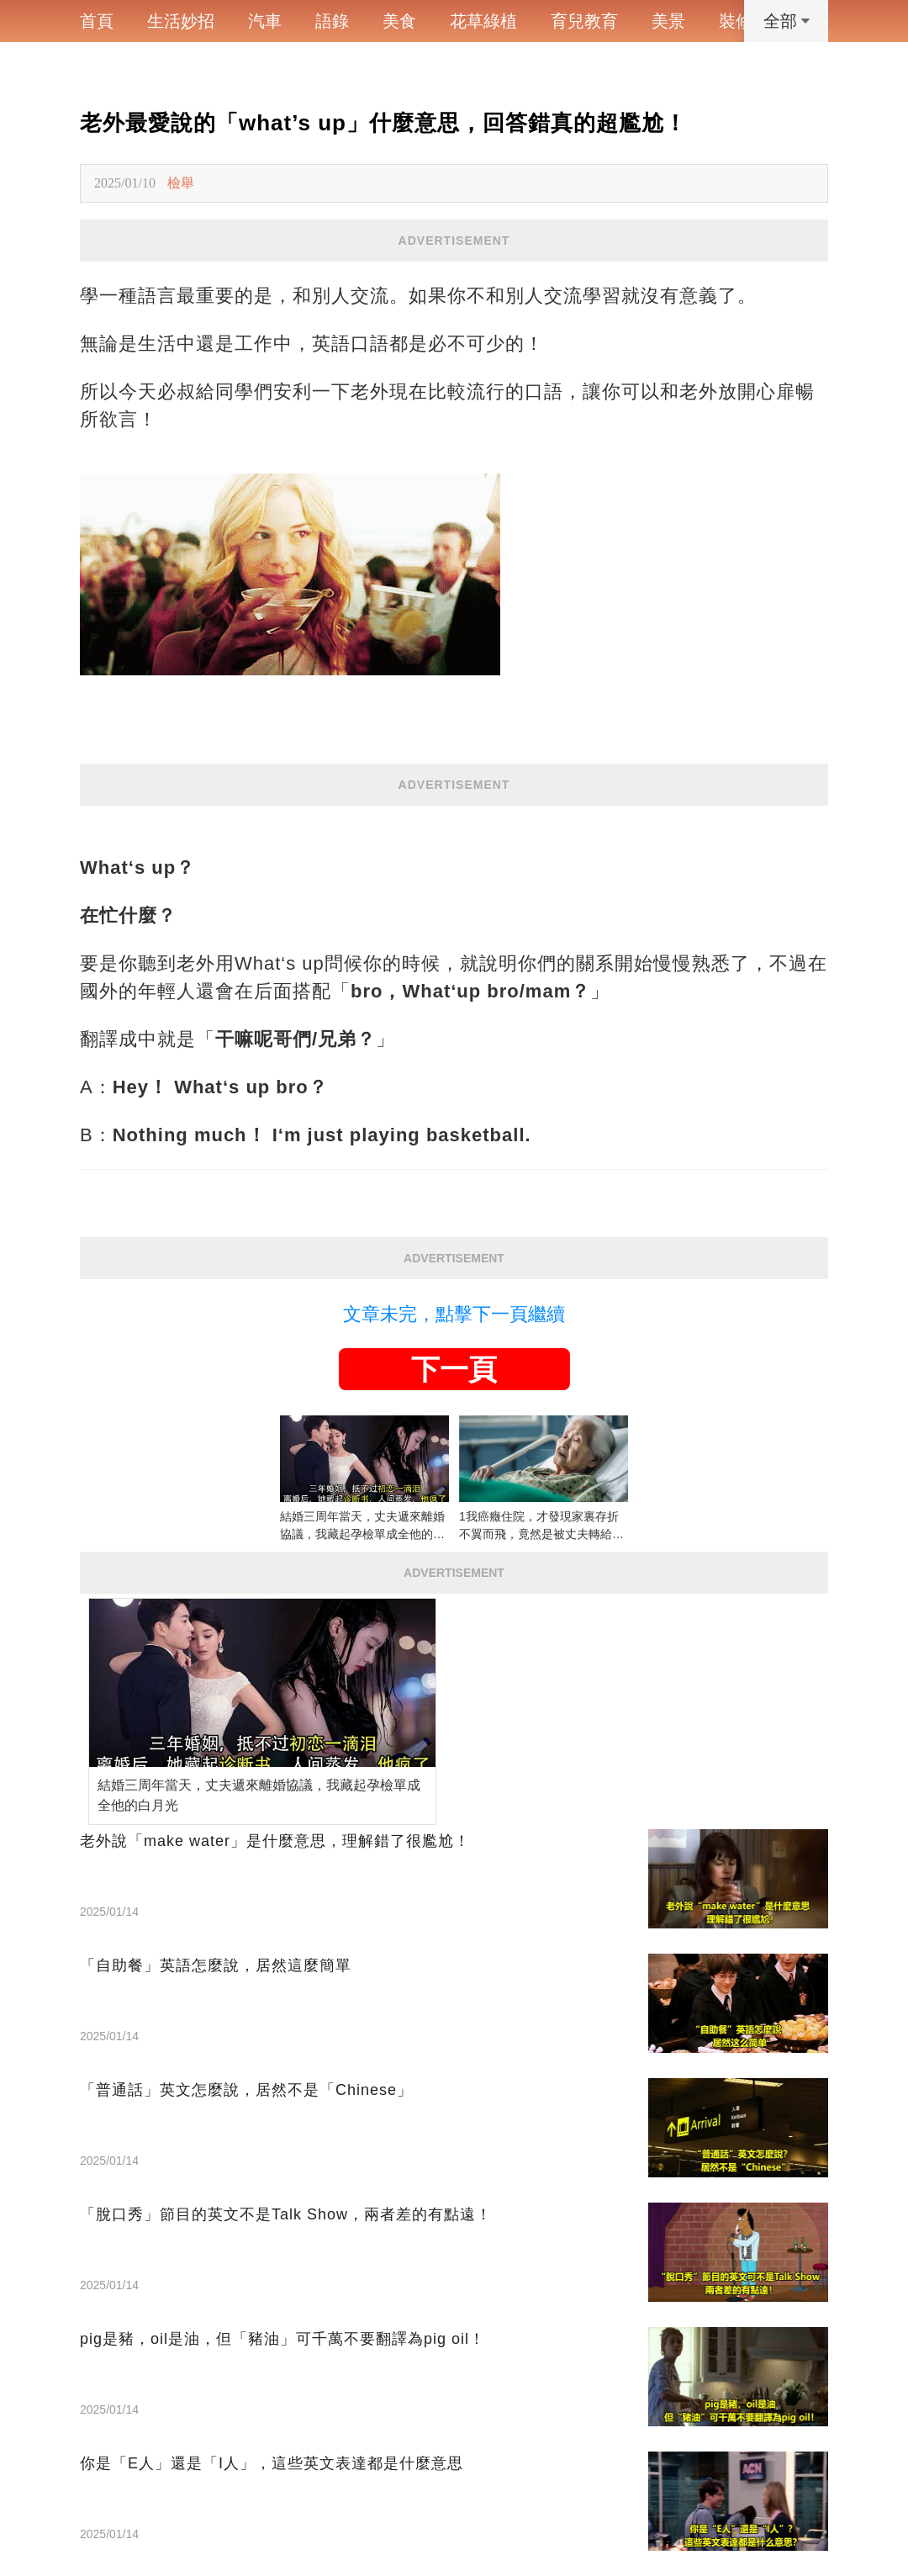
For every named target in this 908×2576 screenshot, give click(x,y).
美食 (399, 21)
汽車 (265, 21)
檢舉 (180, 183)
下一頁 (454, 1369)
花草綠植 (483, 21)
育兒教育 (584, 21)
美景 (668, 21)
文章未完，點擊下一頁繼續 (454, 1314)
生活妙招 (180, 21)
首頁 (97, 21)
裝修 (735, 21)
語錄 (332, 21)
